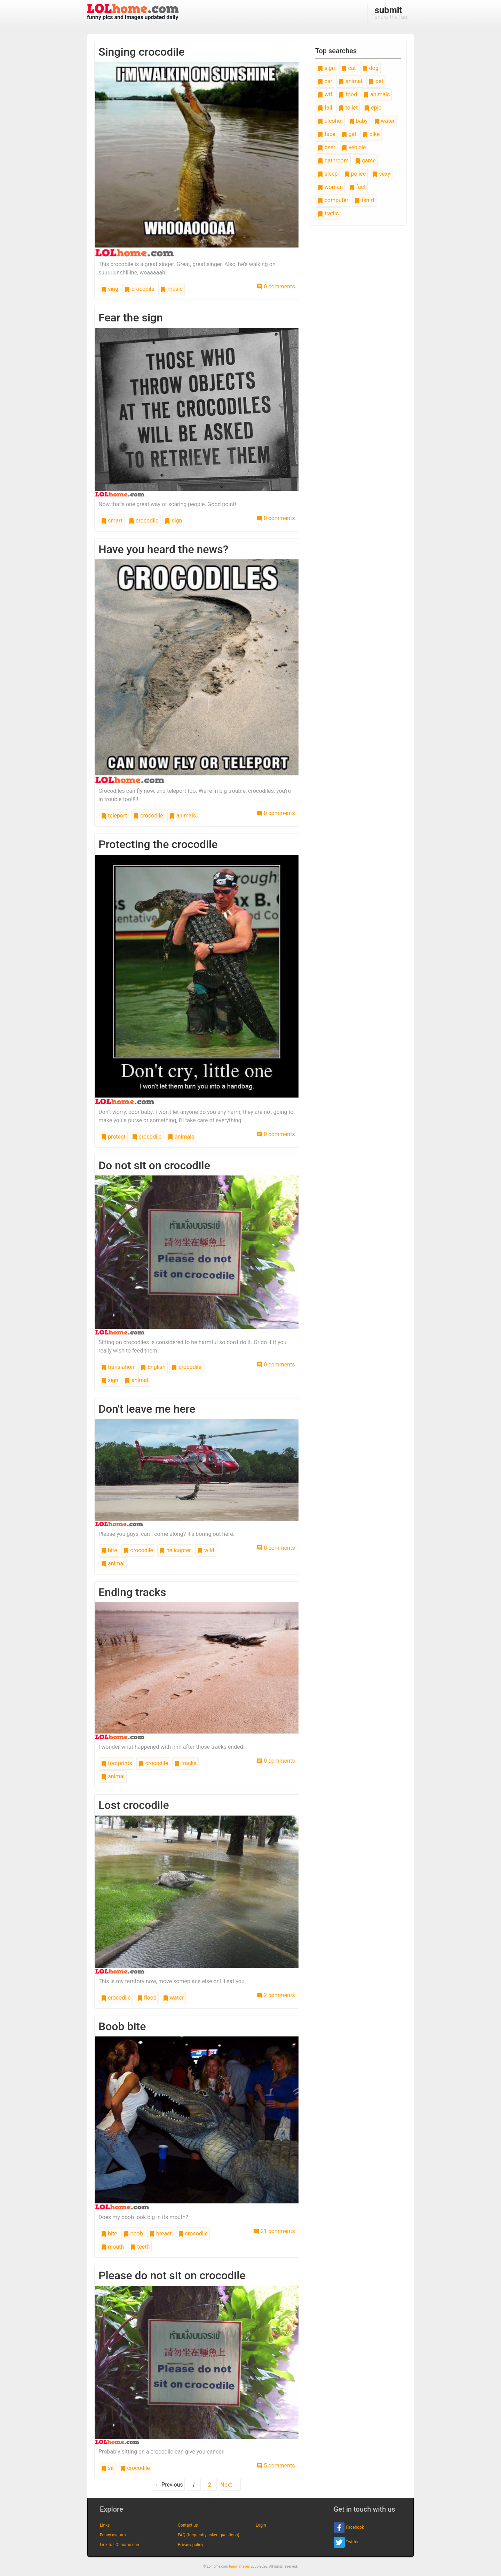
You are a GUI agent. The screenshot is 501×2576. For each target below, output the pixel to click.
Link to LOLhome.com (120, 2544)
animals (182, 815)
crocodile (139, 289)
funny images (239, 2566)
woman (330, 187)
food (348, 94)
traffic (328, 213)
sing (109, 289)
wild (205, 1550)
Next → (230, 2484)
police (355, 173)
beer (326, 147)
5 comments (276, 2465)
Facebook (349, 2527)
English (153, 1367)
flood (147, 1997)
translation (117, 1367)
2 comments (276, 1995)
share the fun (391, 12)
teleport (114, 815)
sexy (381, 173)
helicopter (175, 1550)
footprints (116, 1763)
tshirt (364, 200)
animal (136, 1380)
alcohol (330, 121)
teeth (140, 2246)
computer (333, 200)
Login (261, 2525)
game (365, 160)
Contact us (188, 2525)
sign (173, 520)
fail (325, 107)
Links (105, 2525)
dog (370, 68)
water (173, 1997)
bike (371, 134)
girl (349, 134)
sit (107, 2468)
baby (358, 121)
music (171, 289)
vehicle (354, 147)
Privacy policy (190, 2544)
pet (375, 81)
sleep (328, 173)
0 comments (276, 286)
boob (133, 2233)
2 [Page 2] (209, 2484)
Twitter (346, 2542)
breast (160, 2233)
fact (357, 187)
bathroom (333, 160)
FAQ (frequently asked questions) (208, 2535)
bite (109, 1550)
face (326, 134)
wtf (325, 94)
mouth (112, 2246)
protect (113, 1136)
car (325, 81)
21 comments (274, 2231)
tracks (185, 1763)
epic (372, 107)
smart (111, 520)
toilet (348, 107)
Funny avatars (113, 2535)
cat (348, 68)
